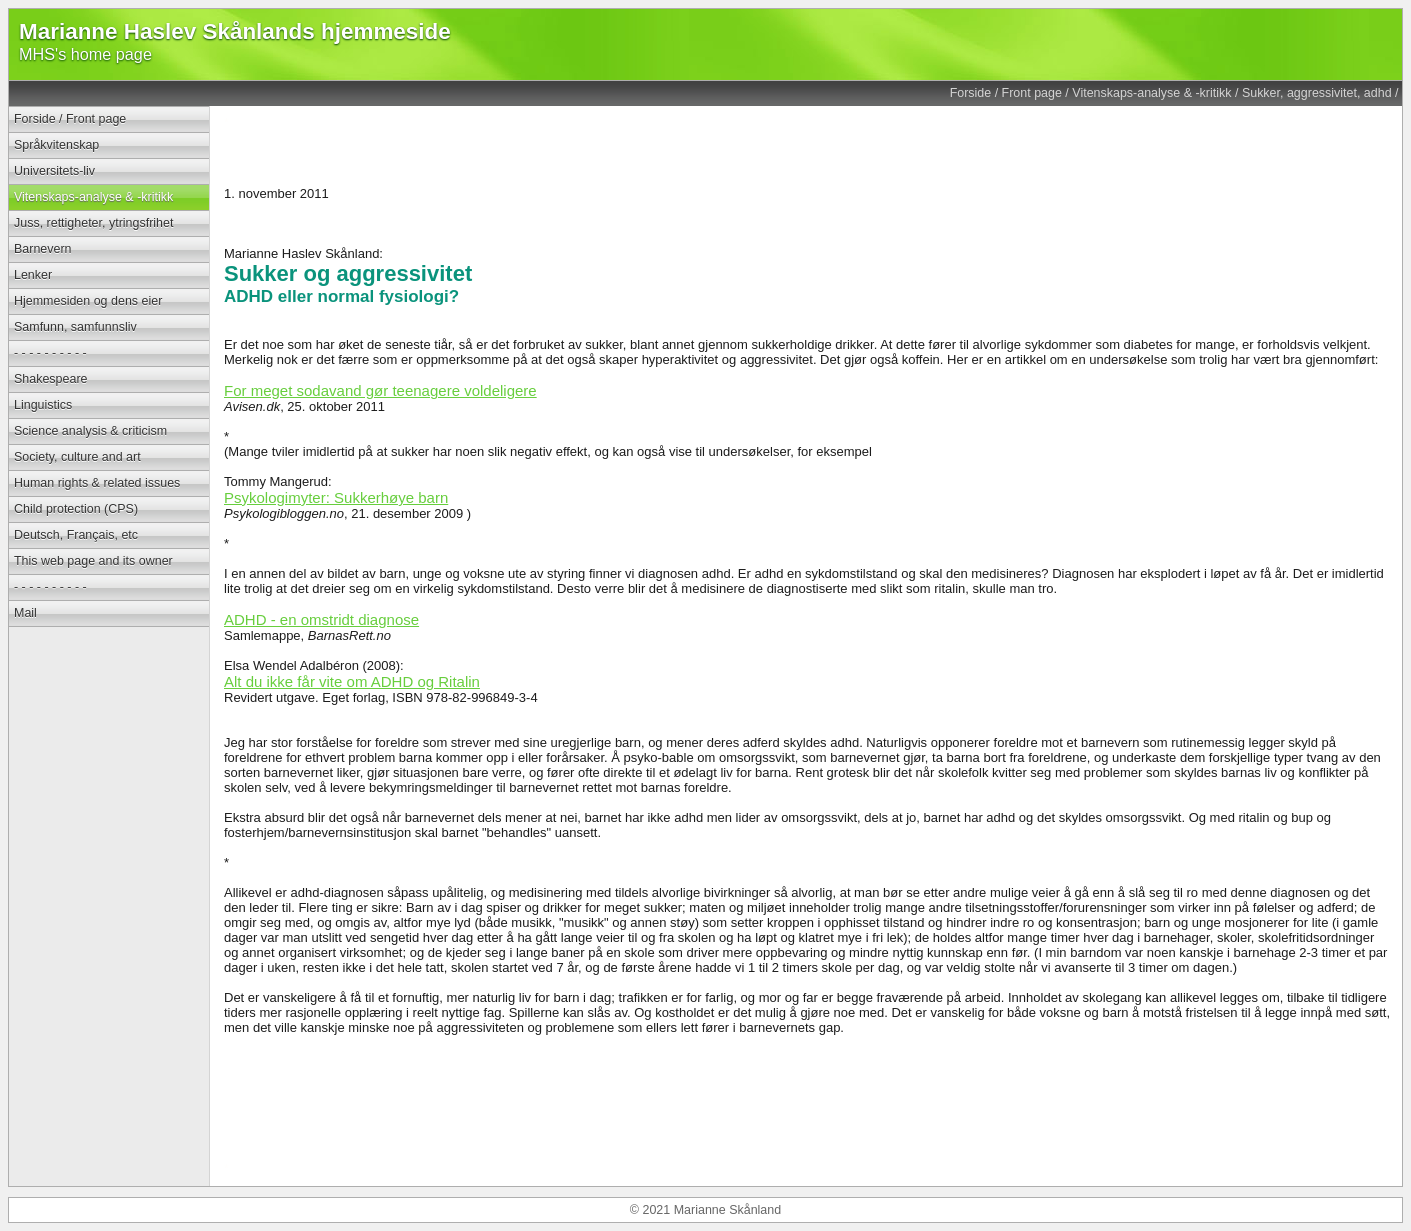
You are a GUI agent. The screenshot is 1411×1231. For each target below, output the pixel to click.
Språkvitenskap (56, 145)
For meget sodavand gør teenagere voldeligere (380, 390)
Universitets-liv (54, 171)
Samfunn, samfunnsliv (75, 327)
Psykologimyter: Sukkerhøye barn (336, 497)
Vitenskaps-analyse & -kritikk (1151, 93)
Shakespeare (50, 379)
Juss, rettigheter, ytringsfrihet (93, 223)
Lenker (33, 275)
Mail (25, 613)
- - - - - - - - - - (50, 353)
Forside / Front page (1006, 93)
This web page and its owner (93, 561)
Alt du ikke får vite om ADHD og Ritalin (352, 681)
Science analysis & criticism (90, 431)
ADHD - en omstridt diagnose (321, 619)
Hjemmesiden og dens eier (88, 301)
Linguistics (43, 405)
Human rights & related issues (97, 483)
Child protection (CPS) (76, 509)
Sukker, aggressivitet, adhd (1317, 93)
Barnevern (43, 249)
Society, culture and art (77, 457)
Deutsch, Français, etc (76, 535)
